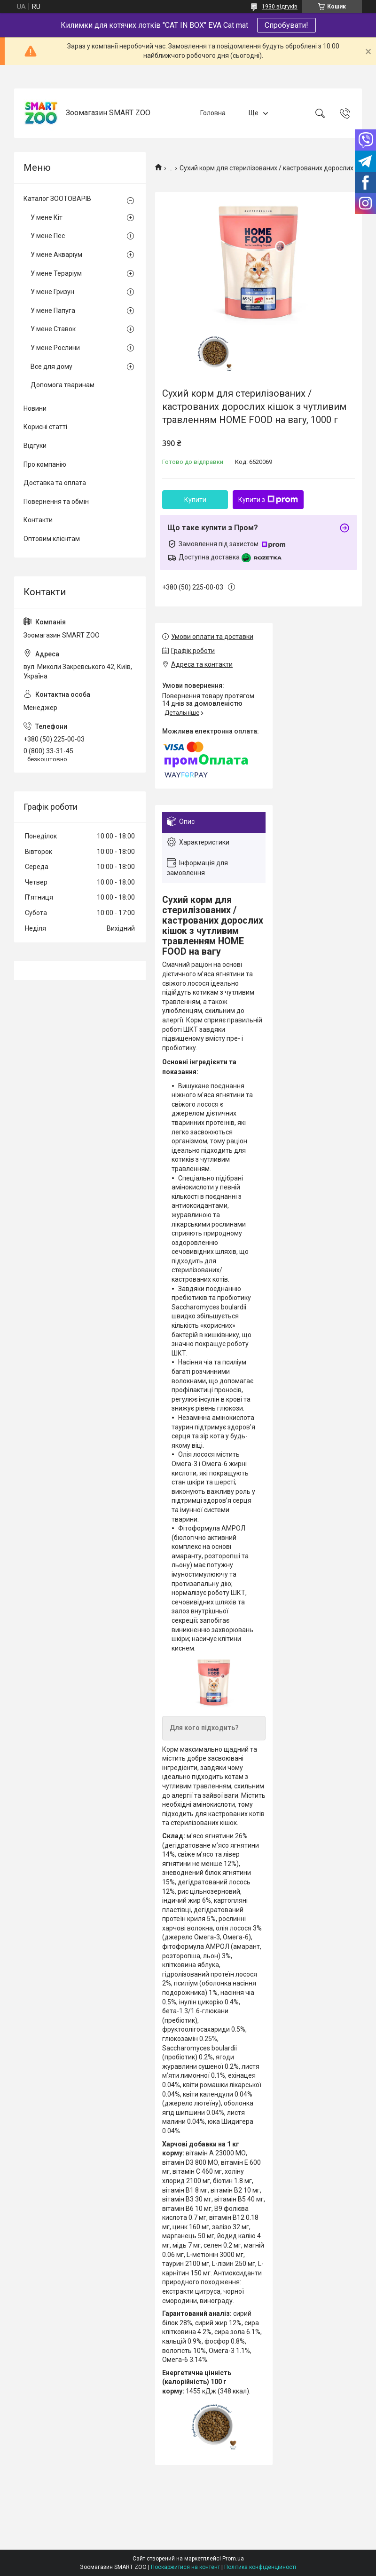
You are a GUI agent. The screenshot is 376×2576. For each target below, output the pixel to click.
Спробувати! (286, 25)
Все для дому (51, 366)
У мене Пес (48, 235)
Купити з (268, 499)
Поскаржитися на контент (185, 2567)
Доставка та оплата (55, 482)
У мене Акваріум (56, 254)
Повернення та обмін (56, 501)
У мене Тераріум (56, 273)
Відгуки (35, 445)
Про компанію (45, 464)
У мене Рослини (55, 347)
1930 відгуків (280, 6)
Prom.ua (233, 2558)
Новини (35, 408)
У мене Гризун (52, 291)
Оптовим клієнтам (52, 538)
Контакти (38, 520)
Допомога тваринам (62, 385)
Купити (195, 499)
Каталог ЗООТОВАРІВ (57, 198)
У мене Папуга (53, 310)
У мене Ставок (53, 329)
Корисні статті (45, 427)
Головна (213, 113)
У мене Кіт (47, 217)
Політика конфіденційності (260, 2567)
